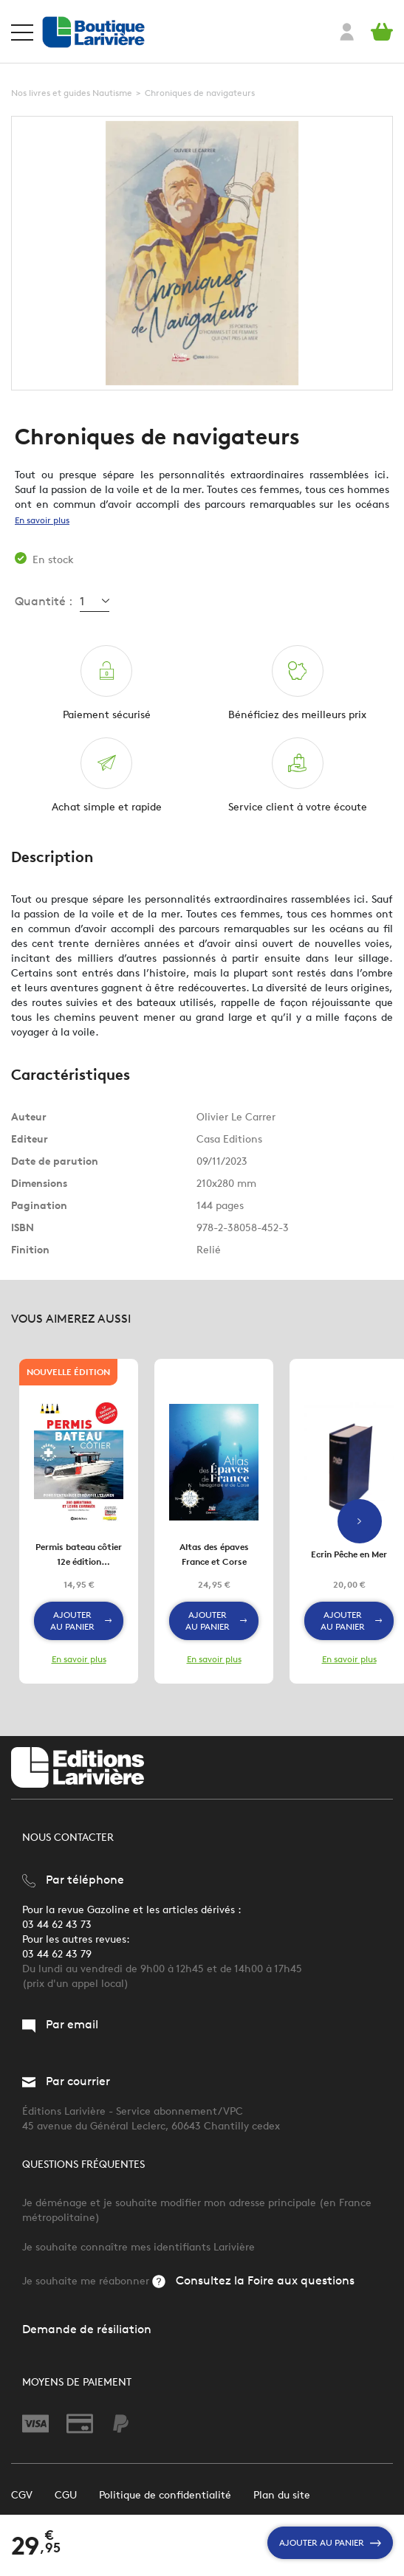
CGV (21, 2495)
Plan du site (281, 2495)
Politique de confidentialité (165, 2495)
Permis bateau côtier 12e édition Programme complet (78, 1555)
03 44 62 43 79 (57, 1954)
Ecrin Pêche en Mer (349, 1554)
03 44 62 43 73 (57, 1924)
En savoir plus (42, 520)
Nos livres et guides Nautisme (71, 92)
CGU (66, 2495)
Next (360, 1521)
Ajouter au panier (330, 2543)
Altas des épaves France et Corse (214, 1554)
